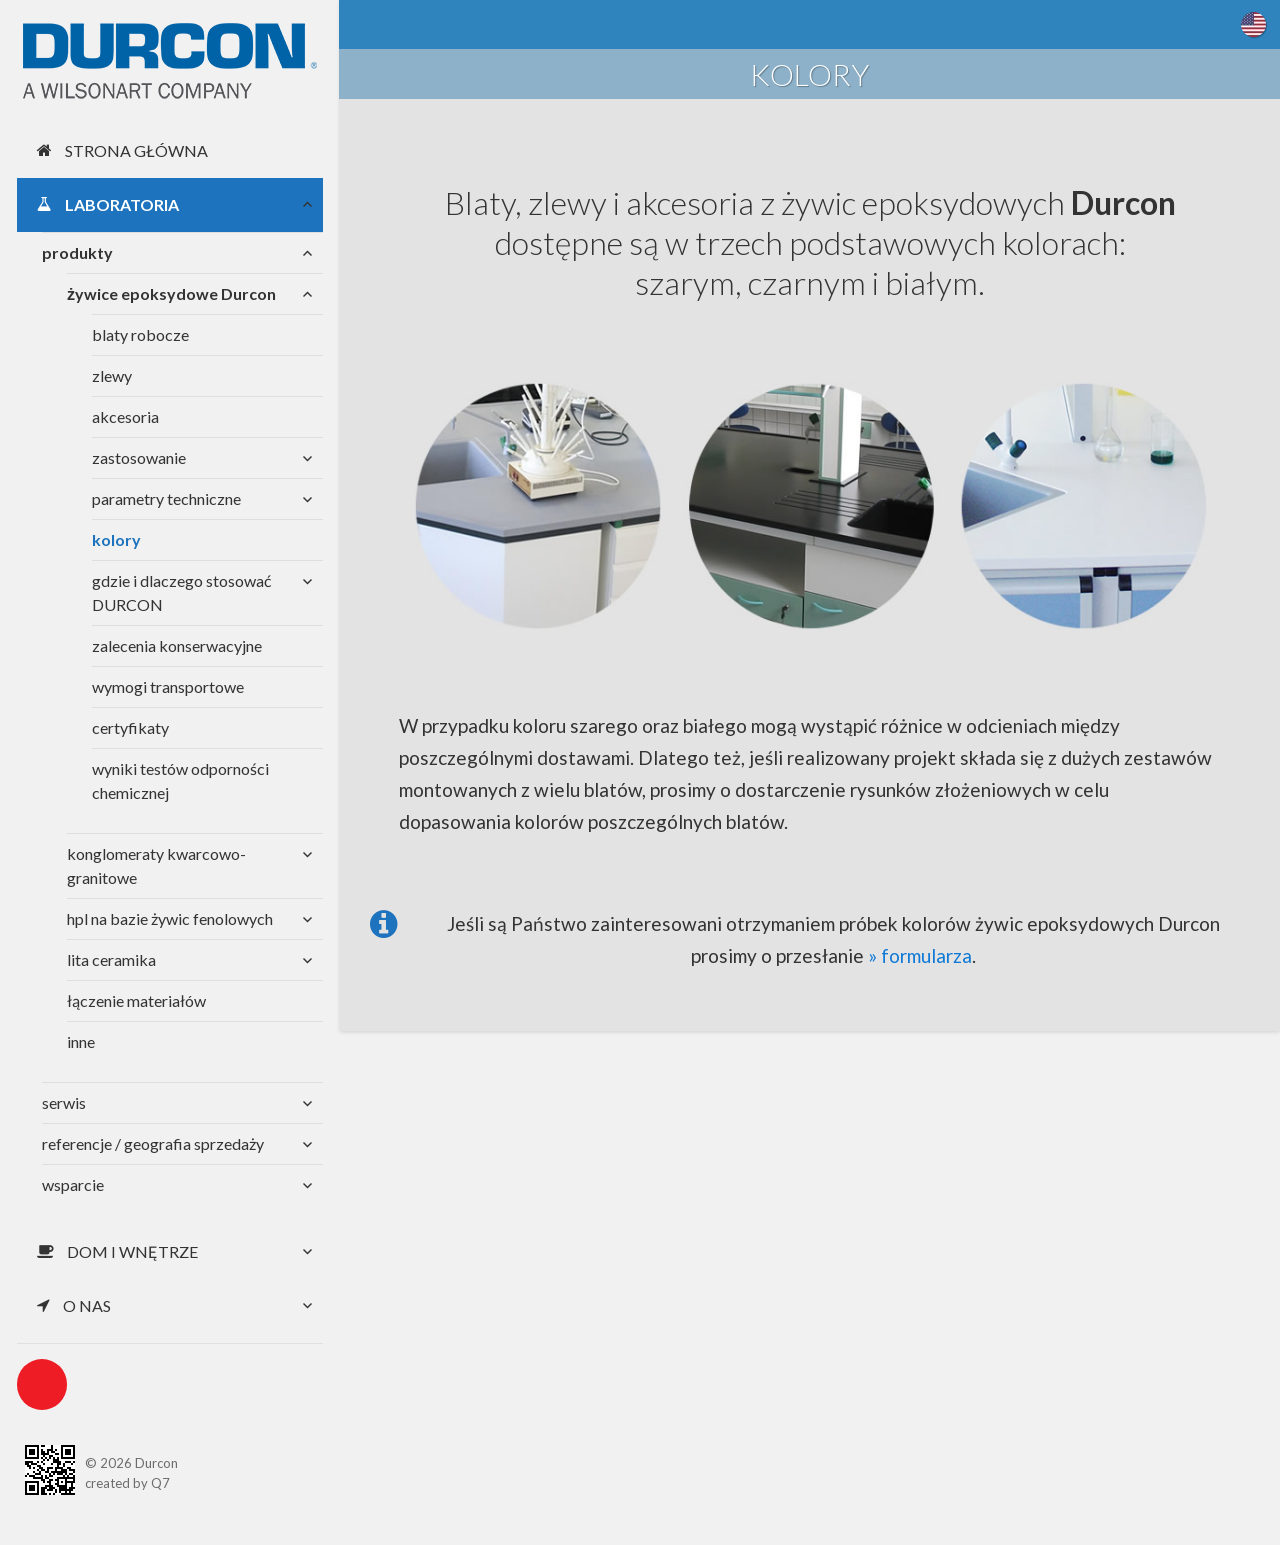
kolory (116, 539)
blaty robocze (140, 334)
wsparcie (73, 1184)
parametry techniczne (166, 498)
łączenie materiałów (136, 1000)
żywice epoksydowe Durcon (171, 293)
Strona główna (122, 150)
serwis (64, 1102)
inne (81, 1041)
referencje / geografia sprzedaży (153, 1143)
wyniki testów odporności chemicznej (180, 780)
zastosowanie (139, 457)
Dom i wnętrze (117, 1251)
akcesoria (125, 416)
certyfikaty (130, 727)
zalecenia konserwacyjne (177, 645)
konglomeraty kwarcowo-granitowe (156, 865)
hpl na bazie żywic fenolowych (170, 918)
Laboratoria (108, 204)
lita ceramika (111, 959)
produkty (77, 252)
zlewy (112, 375)
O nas (74, 1305)
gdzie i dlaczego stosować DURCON (181, 592)
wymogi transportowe (168, 686)
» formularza (920, 955)
